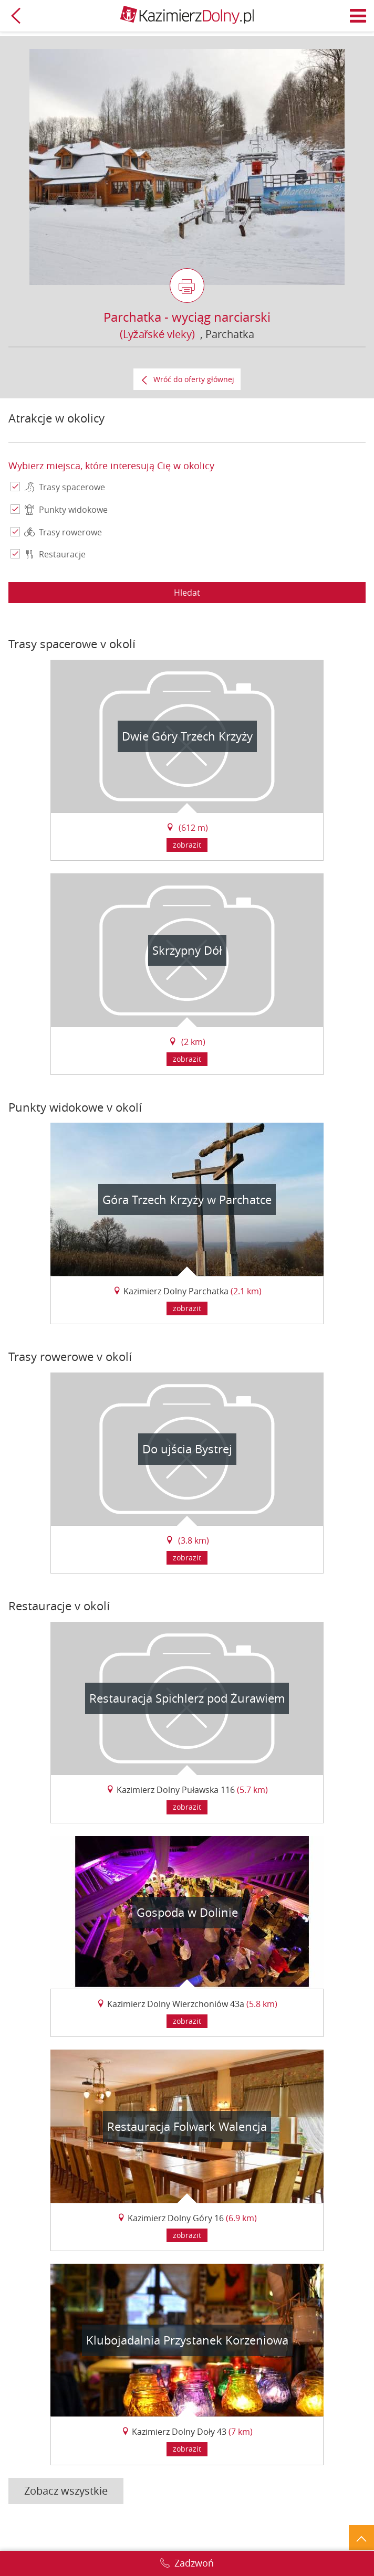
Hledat (187, 592)
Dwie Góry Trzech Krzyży (187, 736)
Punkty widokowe (66, 510)
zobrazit (187, 845)
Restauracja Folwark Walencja (187, 2126)
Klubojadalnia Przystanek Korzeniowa (187, 2340)
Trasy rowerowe (63, 533)
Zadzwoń (194, 2563)
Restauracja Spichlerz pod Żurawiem (187, 1698)
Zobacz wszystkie (66, 2491)
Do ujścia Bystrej (187, 1448)
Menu (358, 15)
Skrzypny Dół (187, 950)
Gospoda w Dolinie (187, 1912)
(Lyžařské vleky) (157, 334)
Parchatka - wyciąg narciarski (187, 317)
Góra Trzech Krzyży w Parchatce (187, 1199)
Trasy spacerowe (64, 488)
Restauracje (55, 555)
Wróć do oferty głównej (193, 379)
